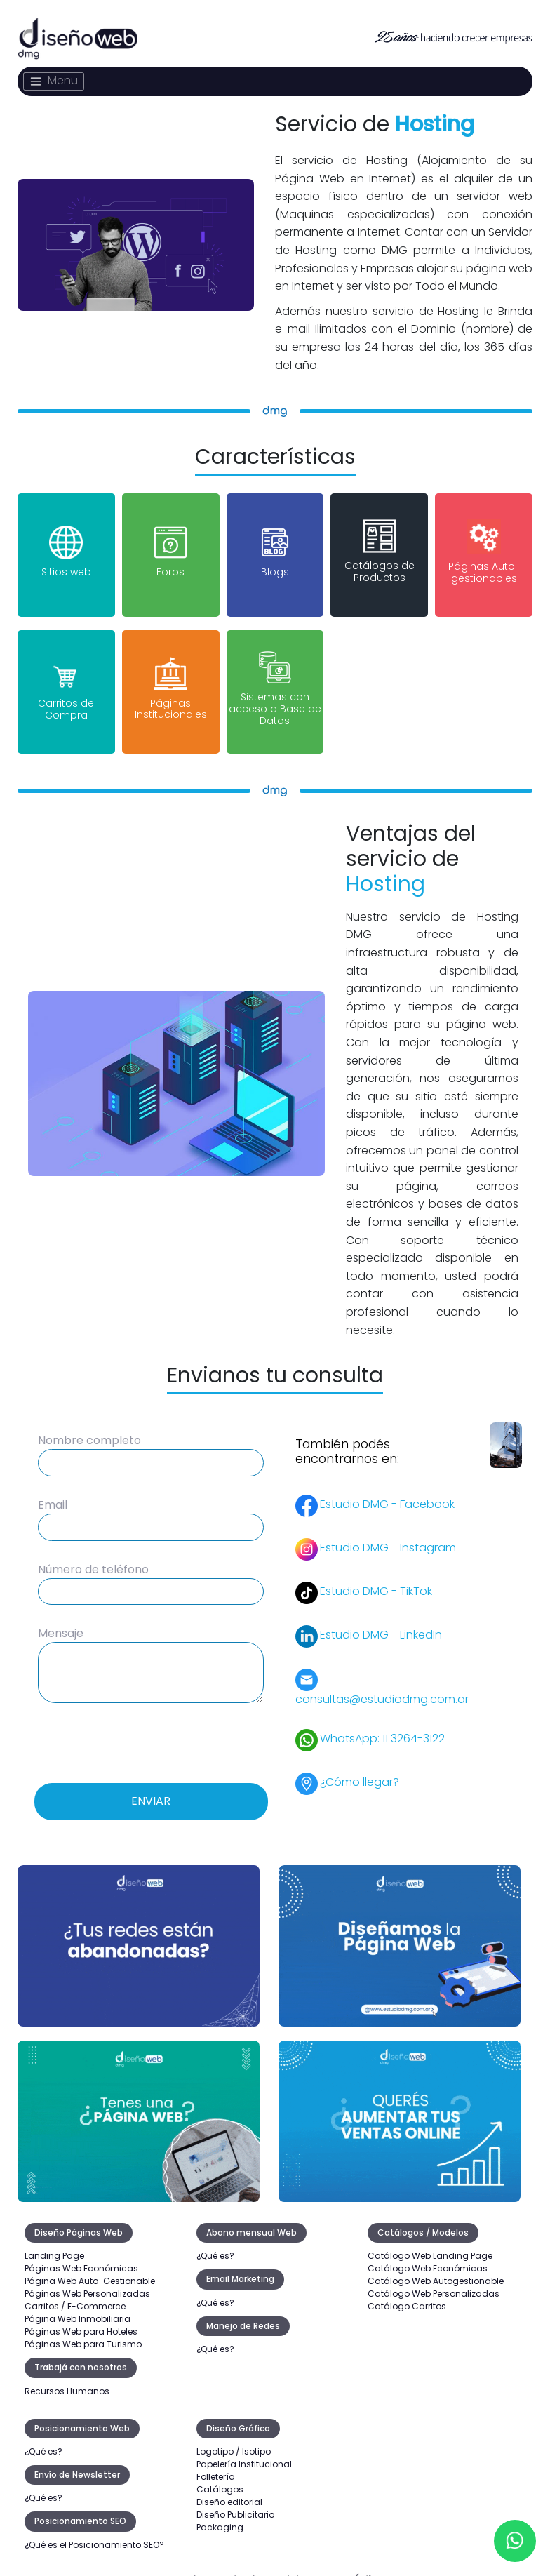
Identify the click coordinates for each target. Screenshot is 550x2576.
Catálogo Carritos (407, 2293)
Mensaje (60, 1620)
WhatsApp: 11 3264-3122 (382, 1724)
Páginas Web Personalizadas (87, 2280)
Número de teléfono (93, 1556)
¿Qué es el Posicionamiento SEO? (94, 2531)
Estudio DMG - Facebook (387, 1490)
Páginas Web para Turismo (83, 2331)
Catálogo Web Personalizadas (433, 2280)
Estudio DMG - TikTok (376, 1577)
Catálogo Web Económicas (428, 2255)
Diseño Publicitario (235, 2501)
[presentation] (150, 1728)
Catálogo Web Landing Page (430, 2242)
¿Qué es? (215, 2242)
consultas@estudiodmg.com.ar (382, 1686)
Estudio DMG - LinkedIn (381, 1621)
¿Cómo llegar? (359, 1768)
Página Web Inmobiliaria (77, 2305)
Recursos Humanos (67, 2378)
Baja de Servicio (263, 2567)
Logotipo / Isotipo (233, 2438)
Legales (187, 2567)
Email (52, 1491)
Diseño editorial (229, 2489)
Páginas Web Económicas (81, 2255)
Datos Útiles (350, 2567)
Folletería (215, 2463)
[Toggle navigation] (53, 81)
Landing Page (54, 2242)
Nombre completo (89, 1428)
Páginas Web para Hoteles (81, 2318)
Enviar (150, 1788)
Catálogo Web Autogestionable (436, 2268)
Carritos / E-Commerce (75, 2293)
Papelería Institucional (244, 2451)
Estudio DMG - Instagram (388, 1534)
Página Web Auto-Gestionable (90, 2268)
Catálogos (219, 2476)
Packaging (219, 2514)
